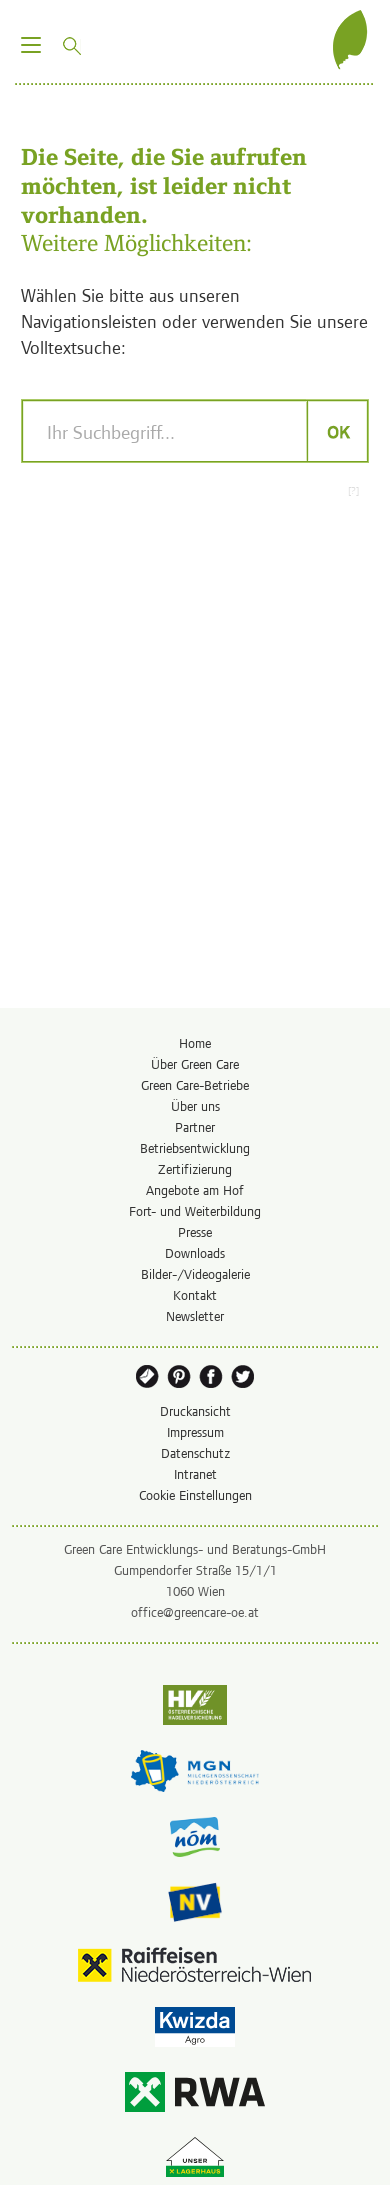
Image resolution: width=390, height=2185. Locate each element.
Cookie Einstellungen (195, 1494)
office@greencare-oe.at (195, 1611)
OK (337, 431)
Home (195, 1042)
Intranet (195, 1473)
